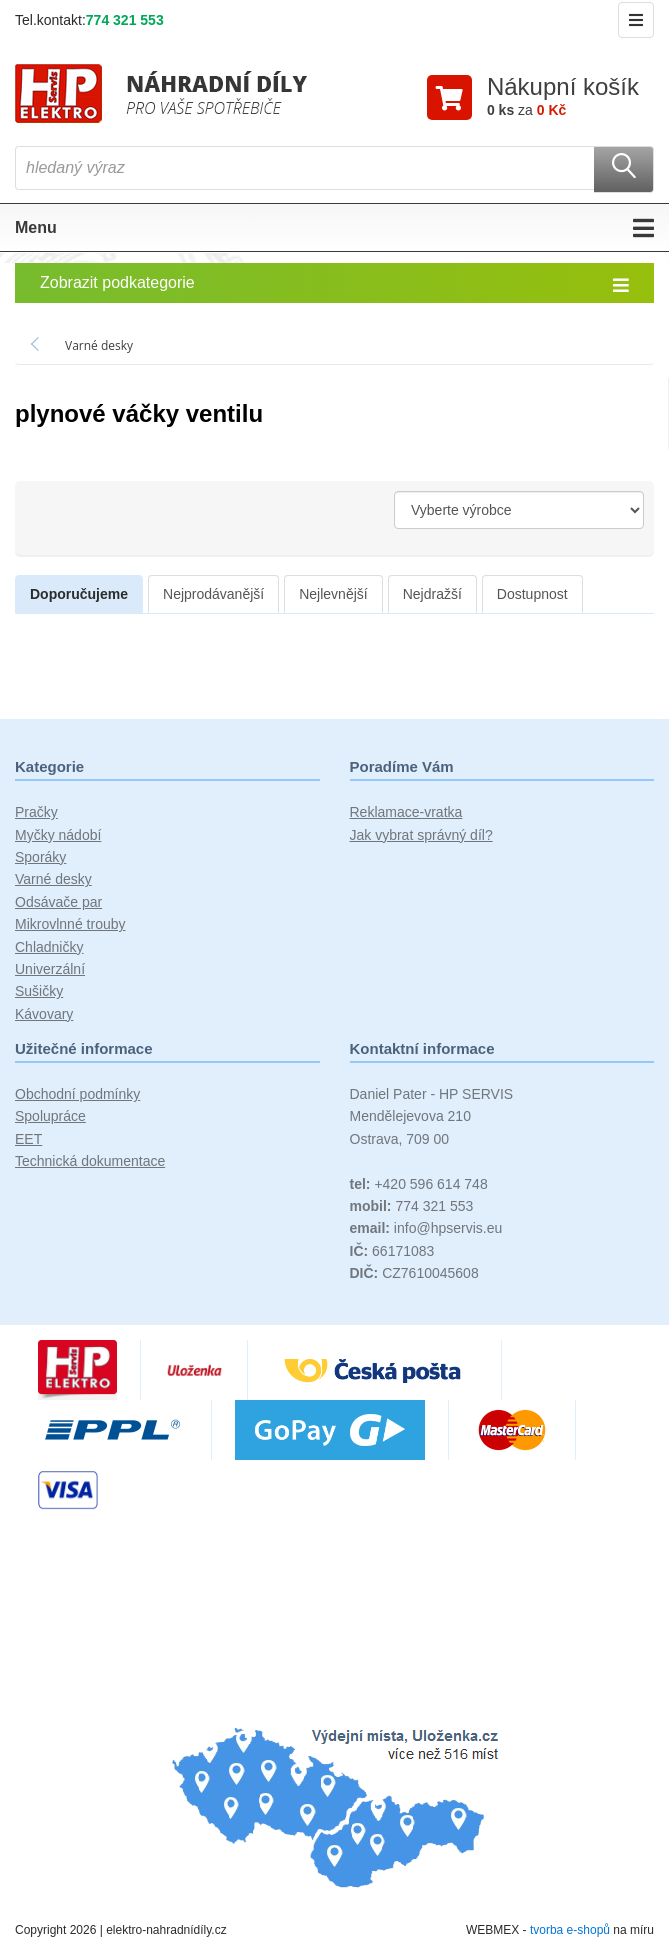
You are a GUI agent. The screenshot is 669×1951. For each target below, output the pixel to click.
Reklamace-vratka (406, 812)
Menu (334, 228)
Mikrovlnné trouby (70, 924)
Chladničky (49, 947)
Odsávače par (58, 902)
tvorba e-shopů (570, 1930)
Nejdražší (432, 594)
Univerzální (50, 969)
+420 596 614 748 (419, 1184)
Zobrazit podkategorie (334, 284)
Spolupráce (50, 1116)
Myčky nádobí (58, 835)
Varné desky (53, 879)
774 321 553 (125, 20)
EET (28, 1139)
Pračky (36, 812)
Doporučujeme (79, 594)
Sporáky (40, 857)
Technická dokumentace (90, 1161)
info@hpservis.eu (426, 1228)
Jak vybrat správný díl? (421, 835)
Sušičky (39, 991)
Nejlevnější (333, 594)
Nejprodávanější (213, 594)
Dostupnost (532, 594)
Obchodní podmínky (77, 1094)
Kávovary (44, 1014)
